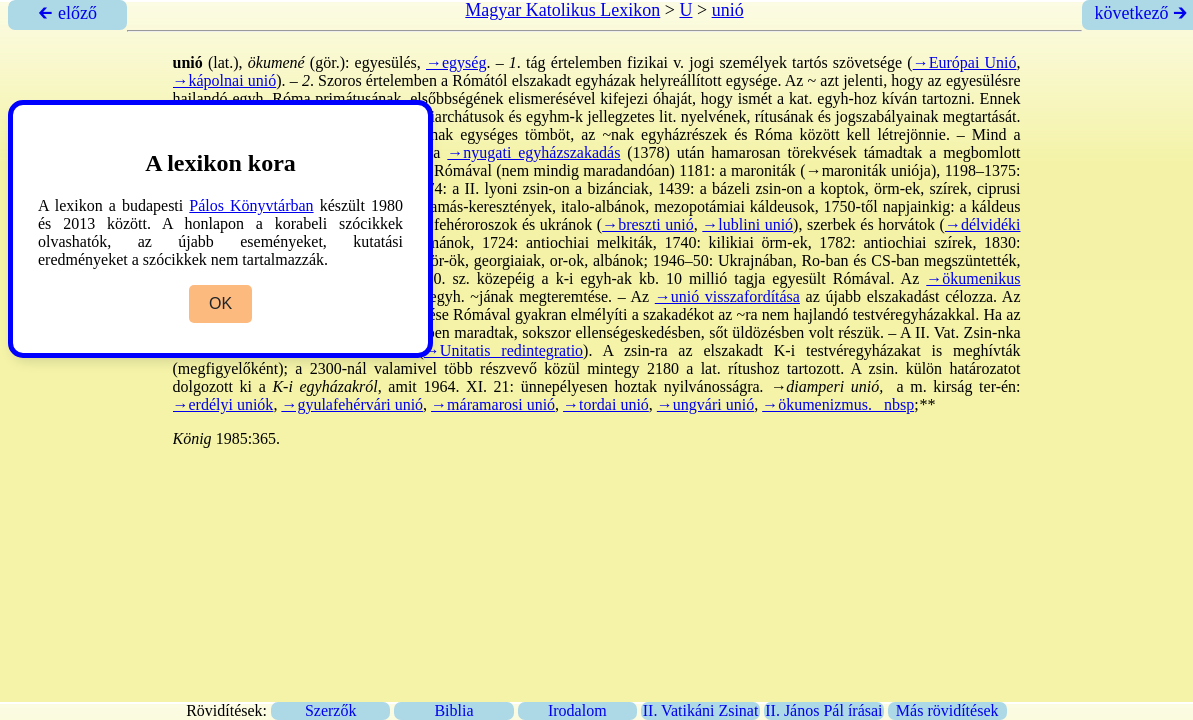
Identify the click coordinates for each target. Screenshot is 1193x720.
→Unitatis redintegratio (503, 350)
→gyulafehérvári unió (352, 404)
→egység (456, 62)
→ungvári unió (705, 404)
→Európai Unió (965, 62)
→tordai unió (606, 404)
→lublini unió (747, 224)
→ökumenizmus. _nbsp (838, 404)
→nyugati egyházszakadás (533, 152)
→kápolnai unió (225, 80)
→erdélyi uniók (223, 404)
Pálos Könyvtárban (251, 205)
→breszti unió (648, 224)
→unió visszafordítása (727, 296)
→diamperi (807, 386)
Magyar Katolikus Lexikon (562, 10)
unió (728, 10)
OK (220, 303)
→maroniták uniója (868, 170)
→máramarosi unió (493, 404)
